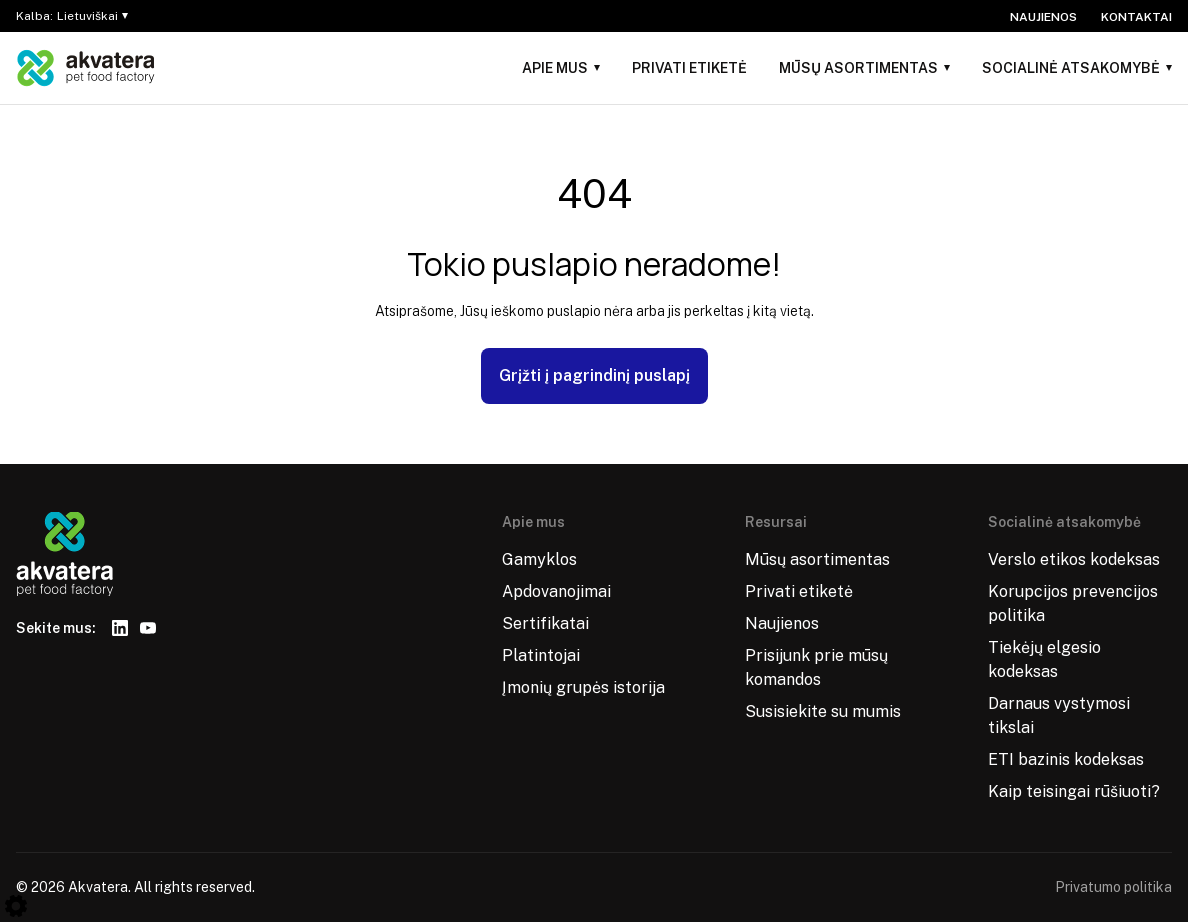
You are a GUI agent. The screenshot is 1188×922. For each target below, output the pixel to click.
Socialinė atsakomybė (1071, 68)
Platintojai (541, 655)
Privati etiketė (689, 68)
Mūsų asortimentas (858, 68)
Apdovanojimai (556, 591)
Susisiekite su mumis (823, 711)
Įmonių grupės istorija (583, 687)
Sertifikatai (545, 623)
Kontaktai (1136, 17)
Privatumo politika (1113, 887)
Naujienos (1043, 17)
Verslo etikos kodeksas (1074, 559)
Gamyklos (539, 559)
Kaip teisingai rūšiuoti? (1074, 791)
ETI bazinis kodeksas (1066, 759)
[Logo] (86, 68)
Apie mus (555, 68)
